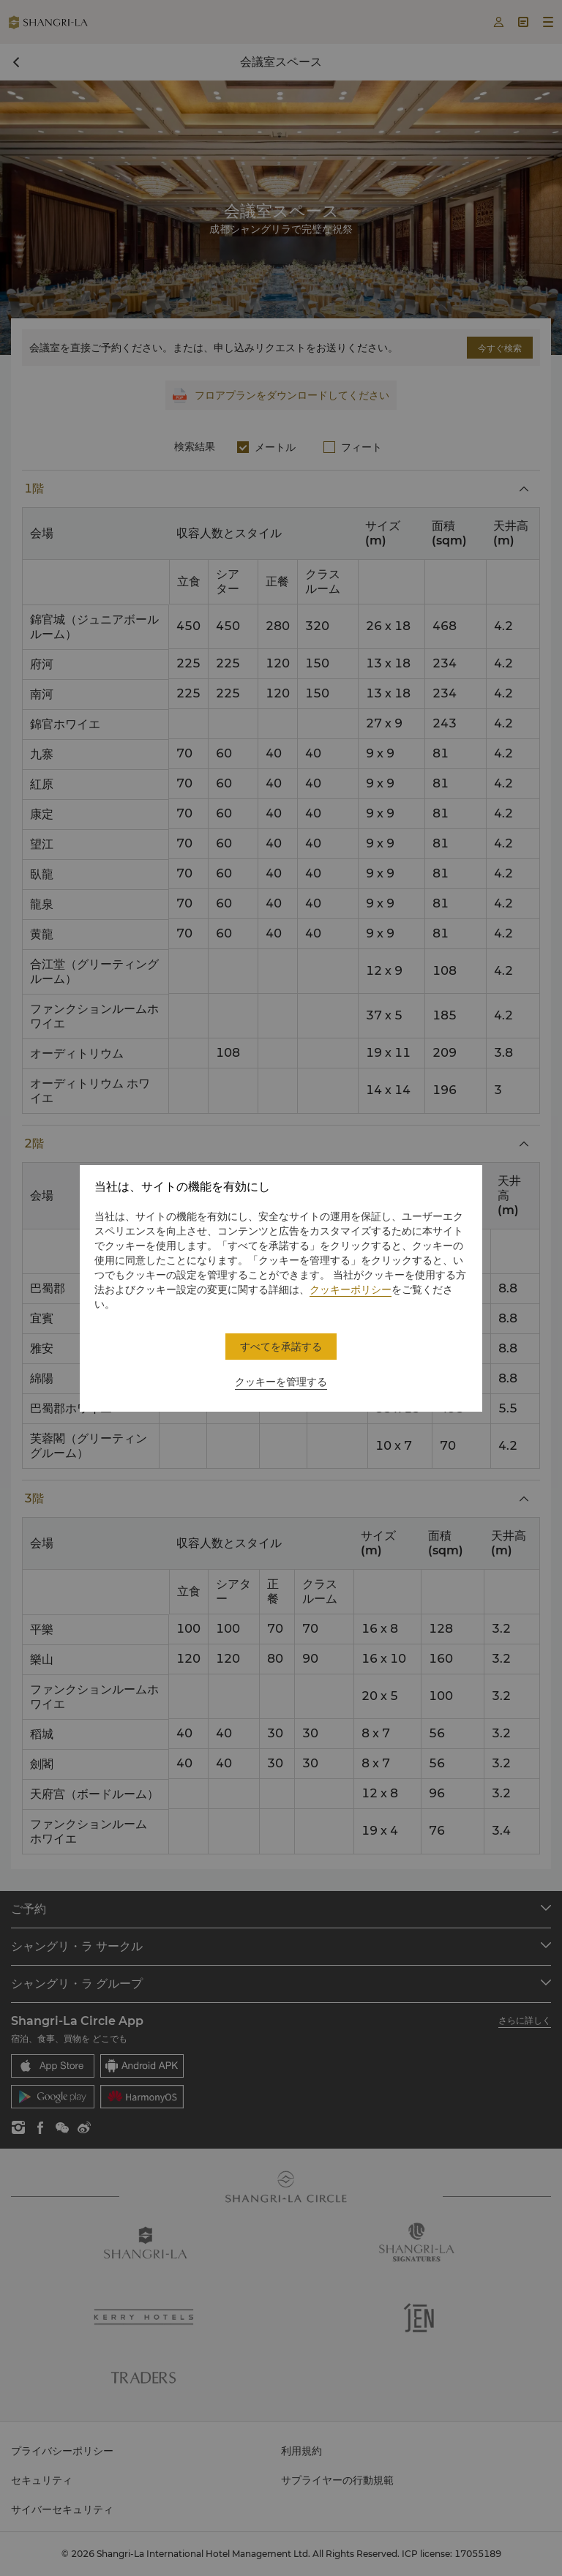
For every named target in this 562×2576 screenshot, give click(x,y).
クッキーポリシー (350, 1289)
